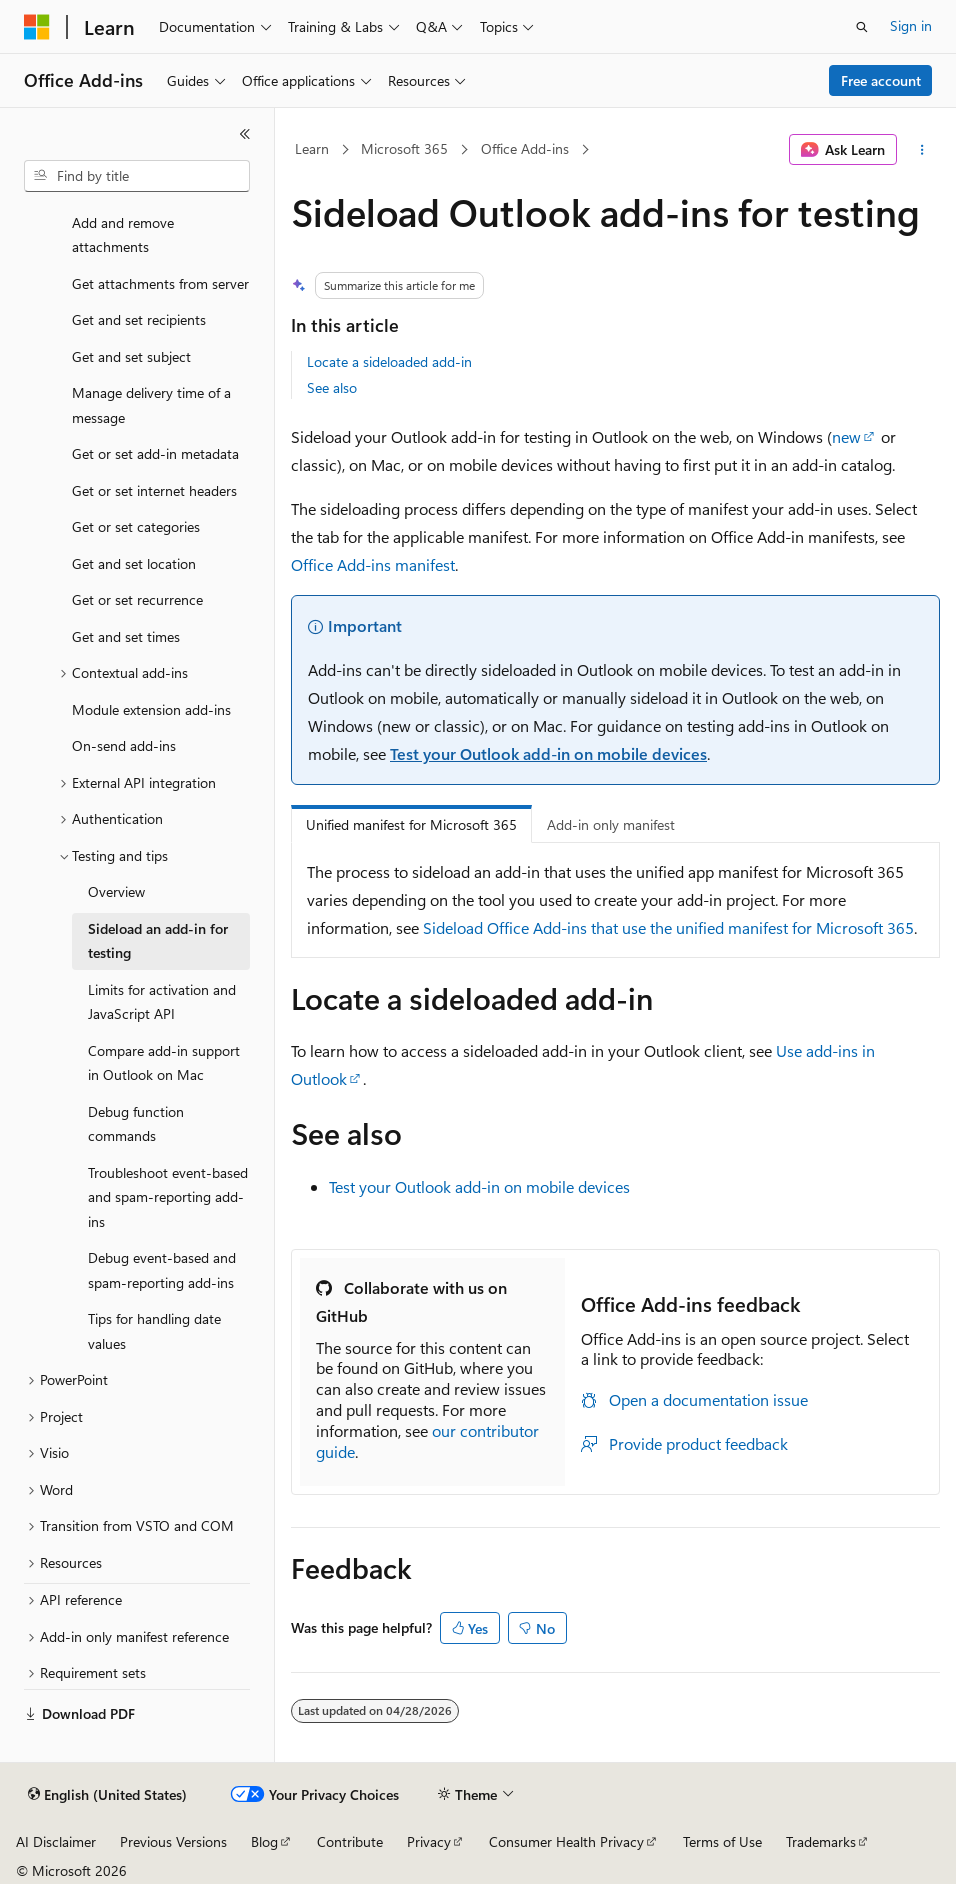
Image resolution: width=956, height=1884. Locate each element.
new (846, 436)
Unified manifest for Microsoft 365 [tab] (411, 824)
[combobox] (137, 176)
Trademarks (821, 1841)
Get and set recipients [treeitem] (139, 319)
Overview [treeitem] (116, 891)
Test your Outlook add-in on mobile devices (548, 753)
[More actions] (922, 150)
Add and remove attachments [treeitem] (123, 235)
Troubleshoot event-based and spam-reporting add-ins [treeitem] (168, 1197)
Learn (312, 148)
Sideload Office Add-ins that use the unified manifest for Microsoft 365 (668, 927)
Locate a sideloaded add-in (389, 361)
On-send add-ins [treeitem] (124, 745)
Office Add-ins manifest (373, 564)
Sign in (911, 25)
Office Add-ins (525, 148)
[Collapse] (245, 134)
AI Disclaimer (56, 1841)
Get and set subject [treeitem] (131, 356)
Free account (881, 80)
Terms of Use (722, 1841)
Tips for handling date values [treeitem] (154, 1331)
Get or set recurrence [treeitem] (137, 599)
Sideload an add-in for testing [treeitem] (158, 941)
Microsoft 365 (404, 148)
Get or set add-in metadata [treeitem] (155, 453)
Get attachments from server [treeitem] (160, 283)
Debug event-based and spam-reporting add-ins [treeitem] (162, 1270)
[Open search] (862, 27)
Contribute (350, 1841)
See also (332, 387)
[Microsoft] (37, 27)
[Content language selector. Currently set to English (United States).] (107, 1795)
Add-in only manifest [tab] (611, 824)
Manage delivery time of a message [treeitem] (151, 405)
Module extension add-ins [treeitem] (151, 709)
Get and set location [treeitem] (134, 563)
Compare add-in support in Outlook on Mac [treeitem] (164, 1063)
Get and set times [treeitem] (126, 636)
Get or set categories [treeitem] (136, 526)
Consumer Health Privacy (566, 1841)
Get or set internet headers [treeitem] (154, 490)
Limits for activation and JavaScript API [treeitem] (162, 1002)
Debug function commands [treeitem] (136, 1124)
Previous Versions (173, 1841)
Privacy (429, 1841)
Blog (264, 1841)
